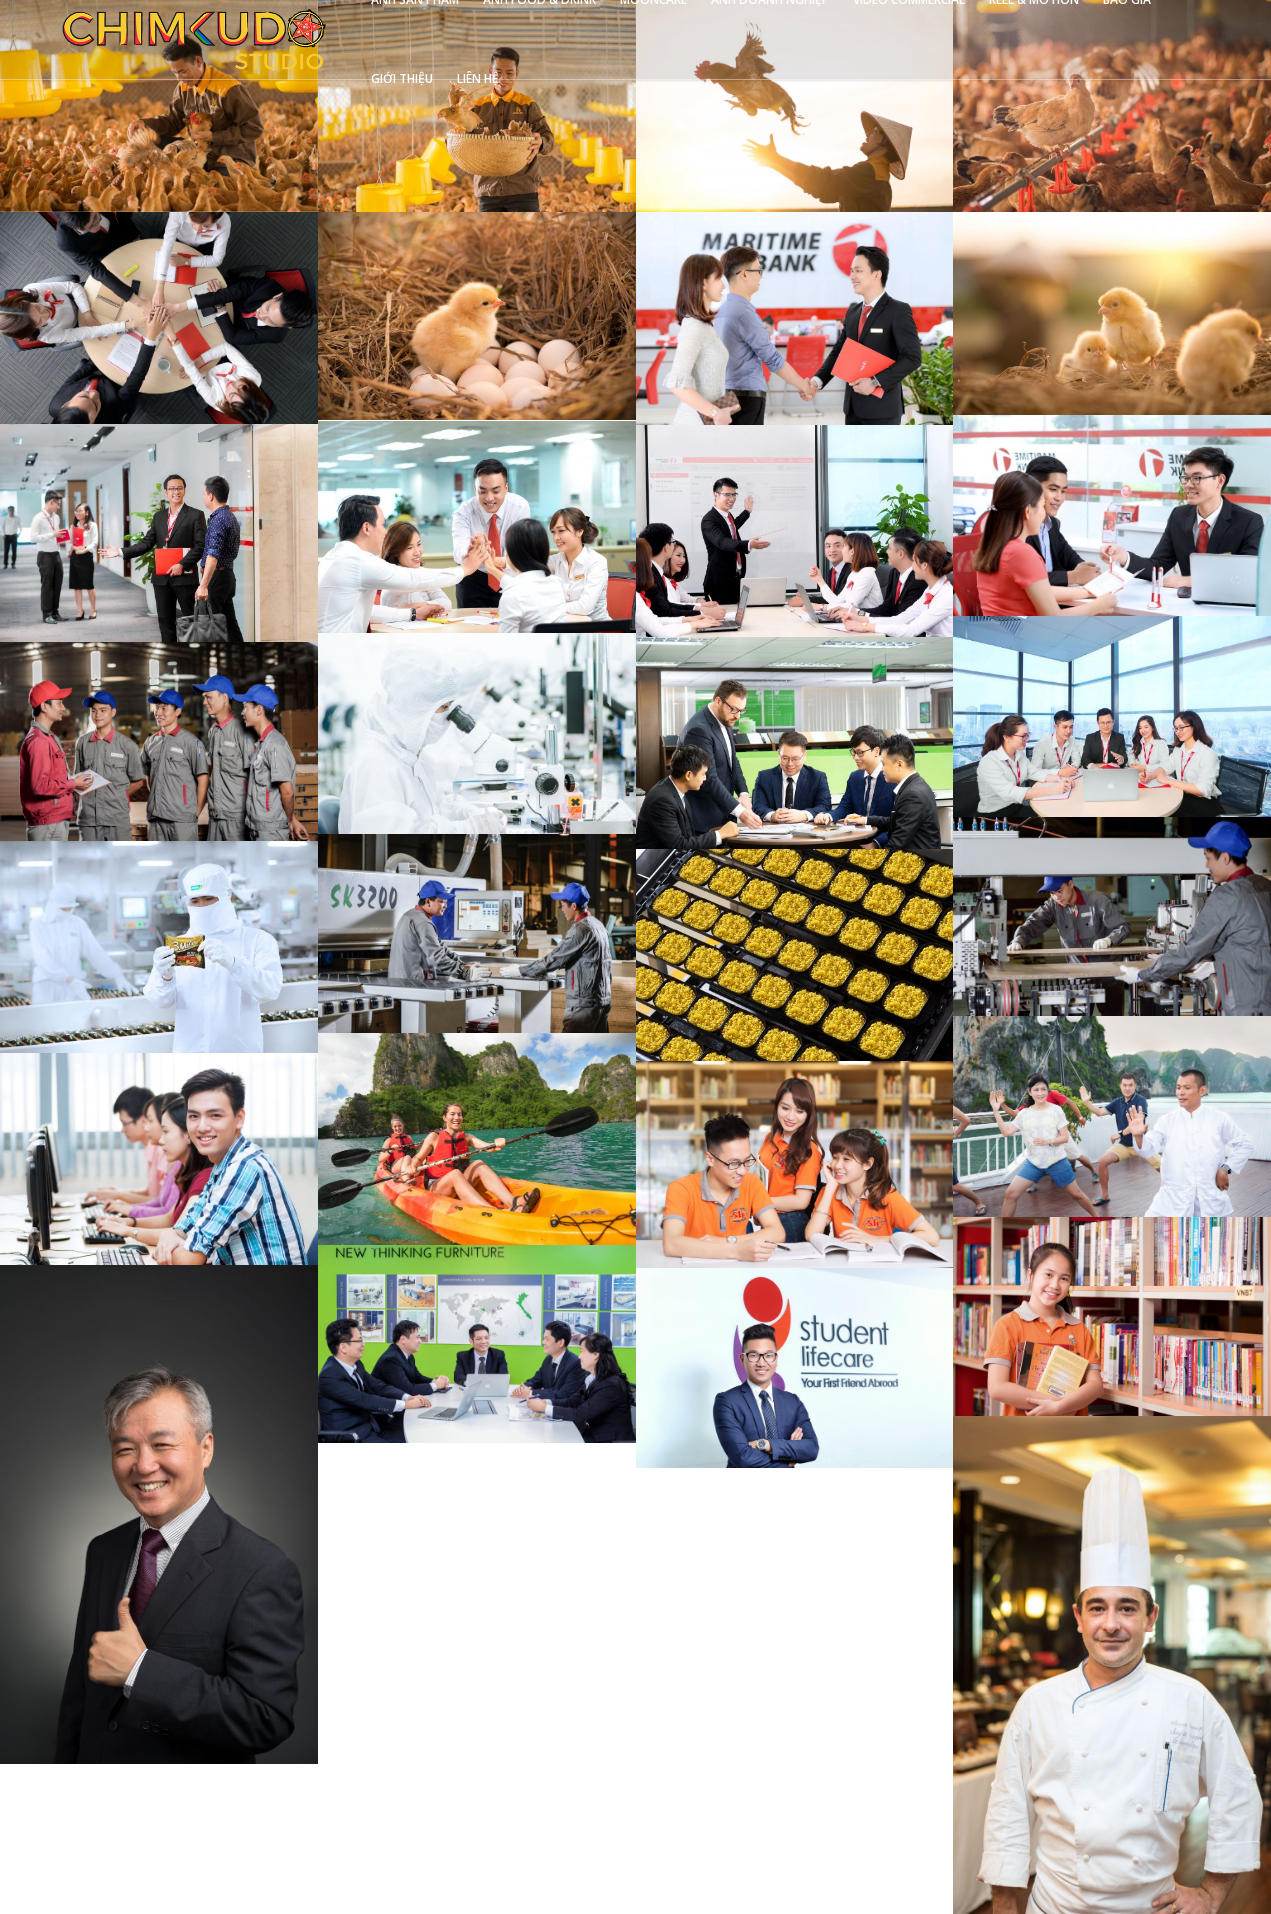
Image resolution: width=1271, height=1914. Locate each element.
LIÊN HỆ (478, 78)
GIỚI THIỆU (402, 78)
